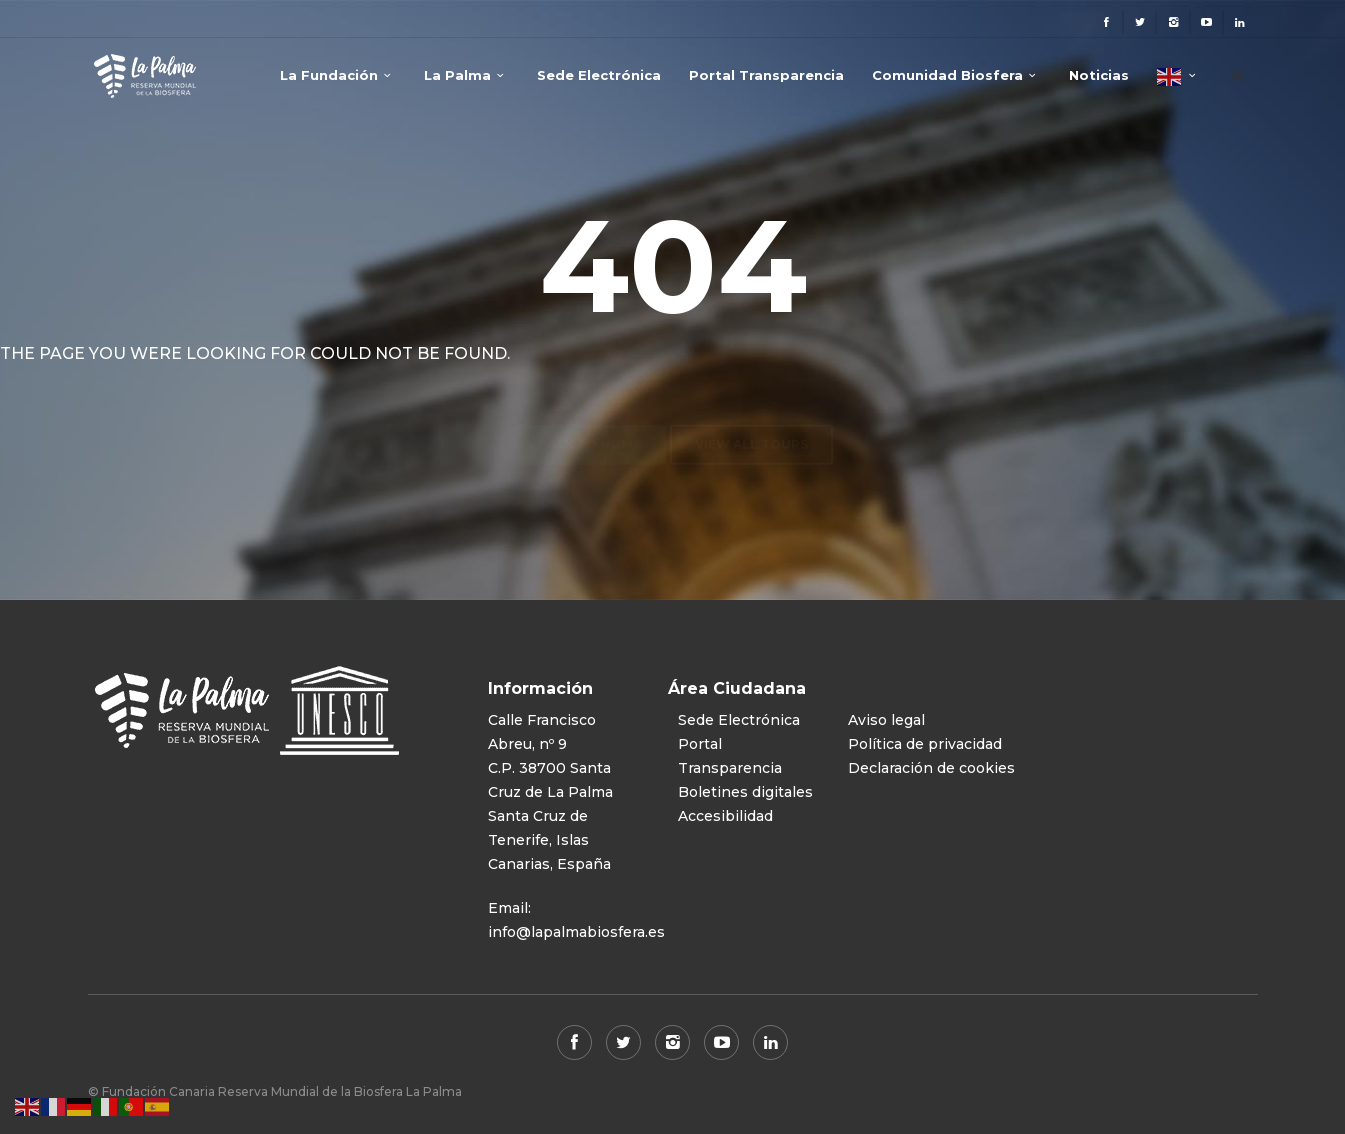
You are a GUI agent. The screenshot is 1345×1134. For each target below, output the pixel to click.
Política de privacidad (925, 744)
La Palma (457, 75)
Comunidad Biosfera (947, 75)
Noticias (1099, 75)
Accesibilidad (725, 816)
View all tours (751, 405)
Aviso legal (886, 720)
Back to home (589, 405)
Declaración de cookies (931, 768)
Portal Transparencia (766, 75)
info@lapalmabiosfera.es (576, 932)
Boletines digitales (745, 792)
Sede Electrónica (599, 75)
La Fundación (329, 75)
